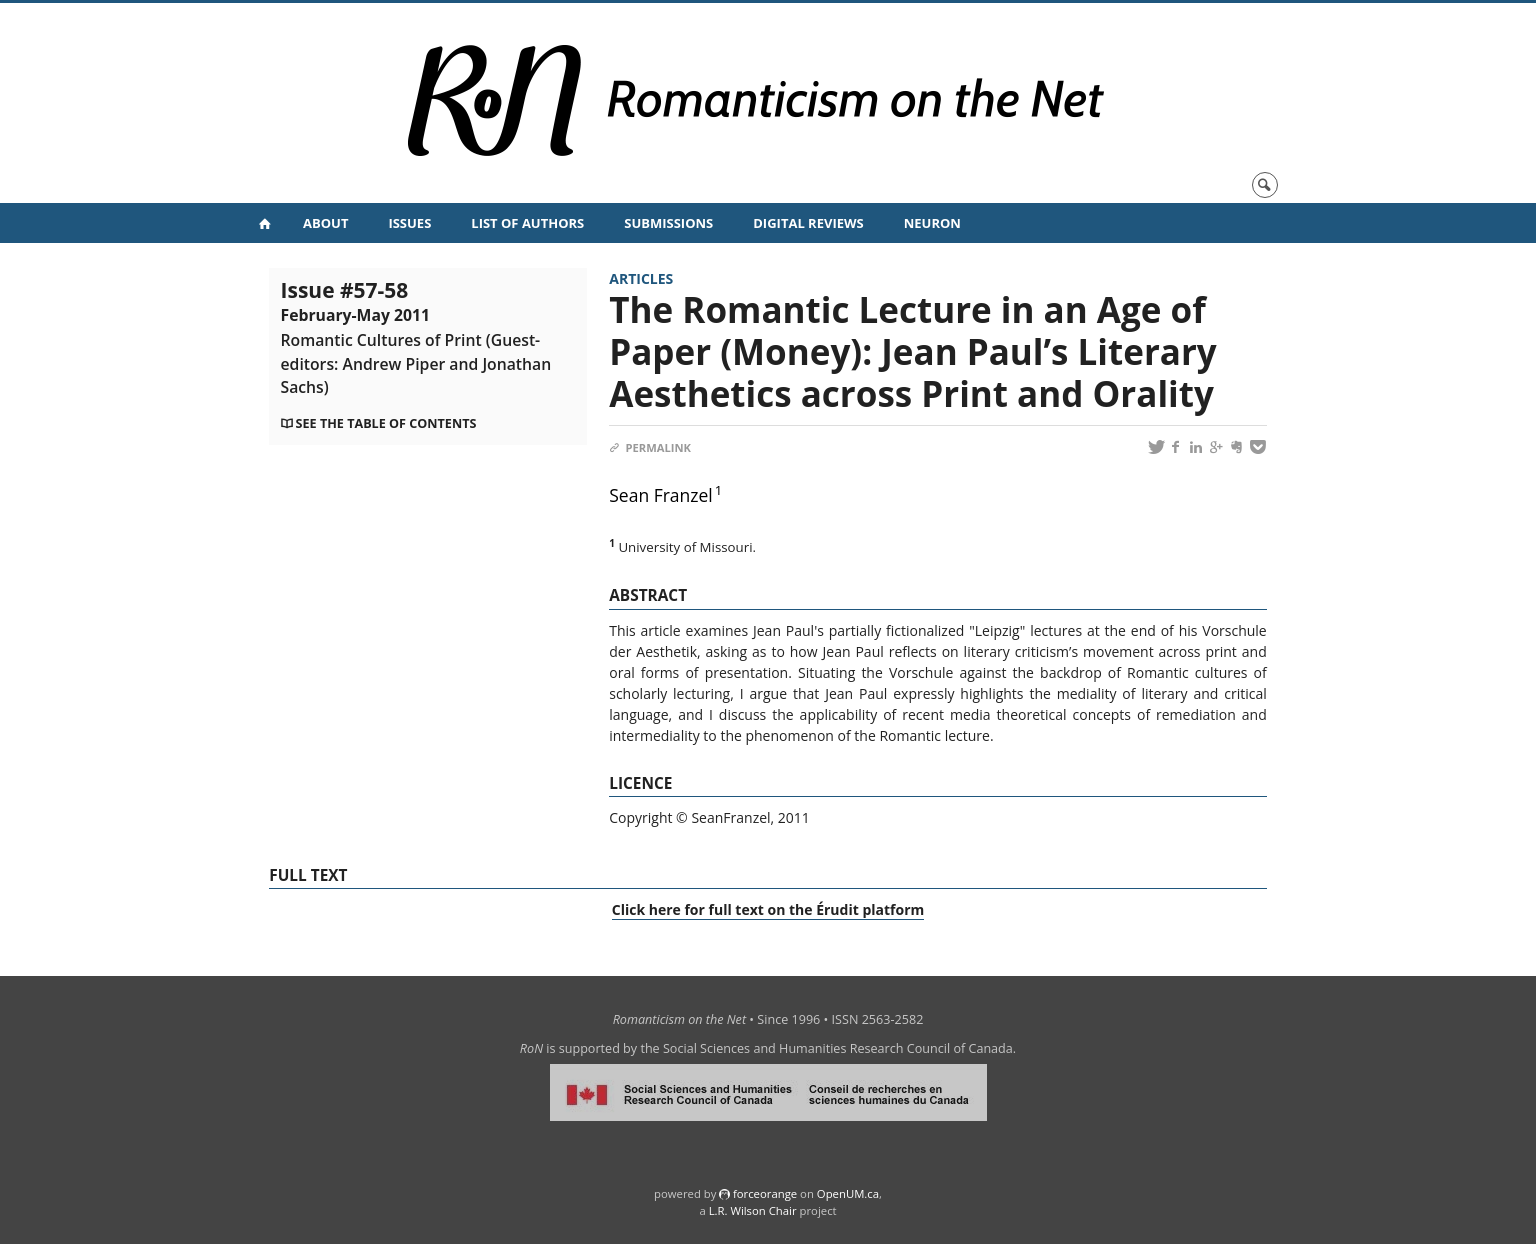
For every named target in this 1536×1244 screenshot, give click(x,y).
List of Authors (527, 223)
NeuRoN (932, 223)
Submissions (668, 223)
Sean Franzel (661, 495)
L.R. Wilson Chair (753, 1210)
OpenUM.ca (848, 1193)
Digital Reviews (808, 223)
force (765, 1193)
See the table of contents (386, 423)
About (325, 223)
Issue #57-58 (416, 336)
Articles (641, 278)
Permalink (650, 447)
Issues (409, 223)
